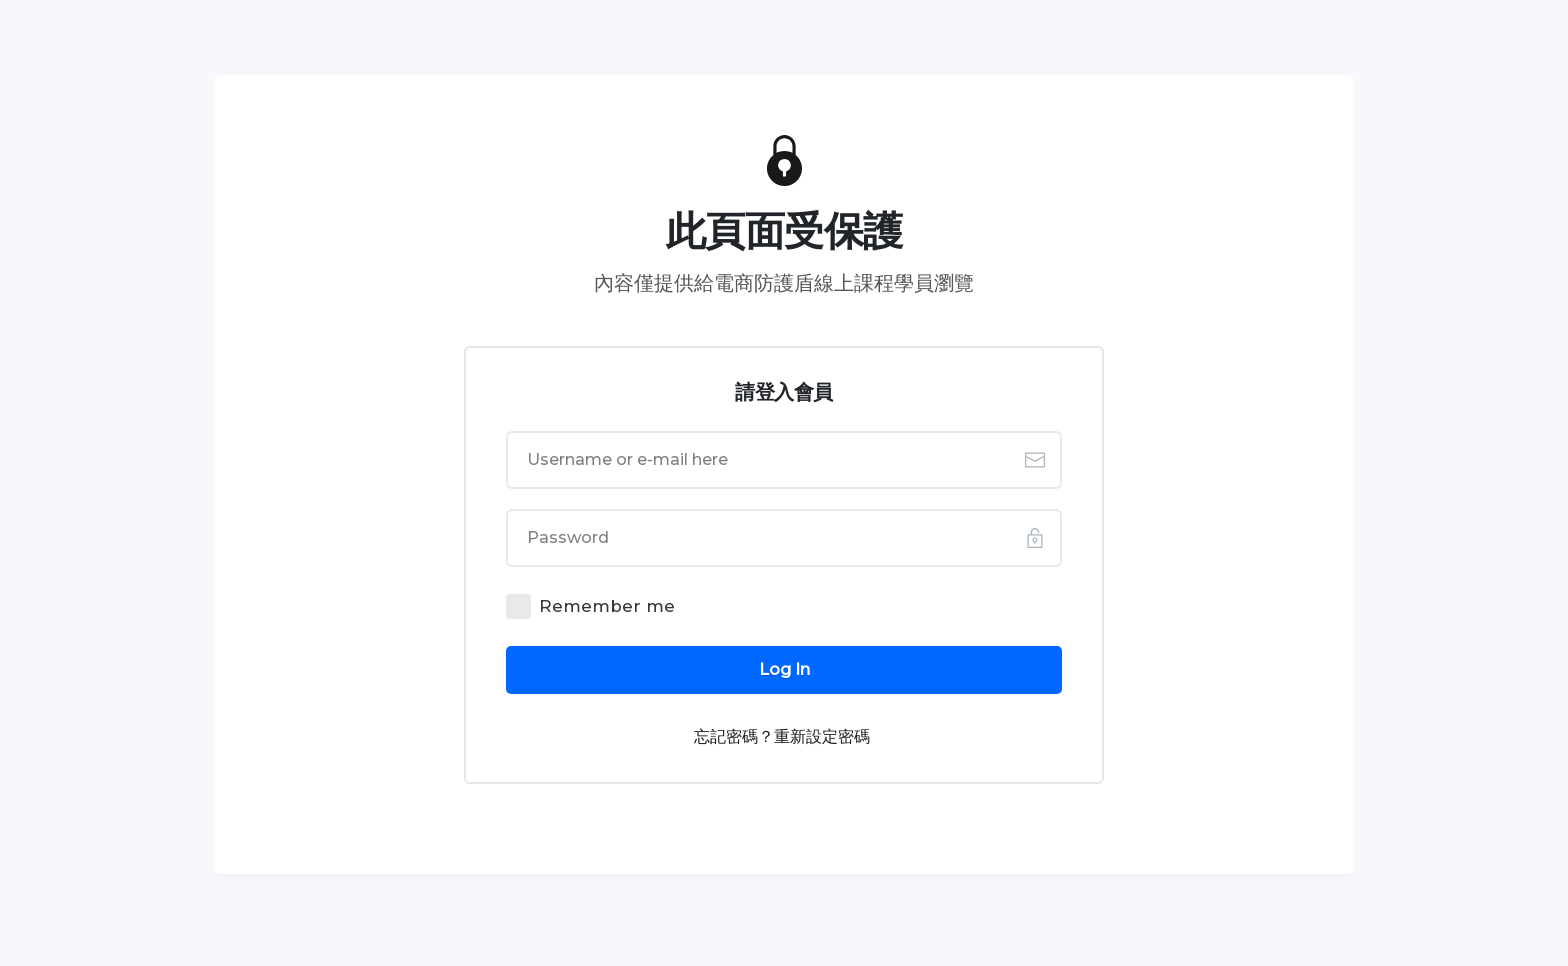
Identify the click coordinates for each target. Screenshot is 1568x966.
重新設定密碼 (822, 736)
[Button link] (784, 670)
